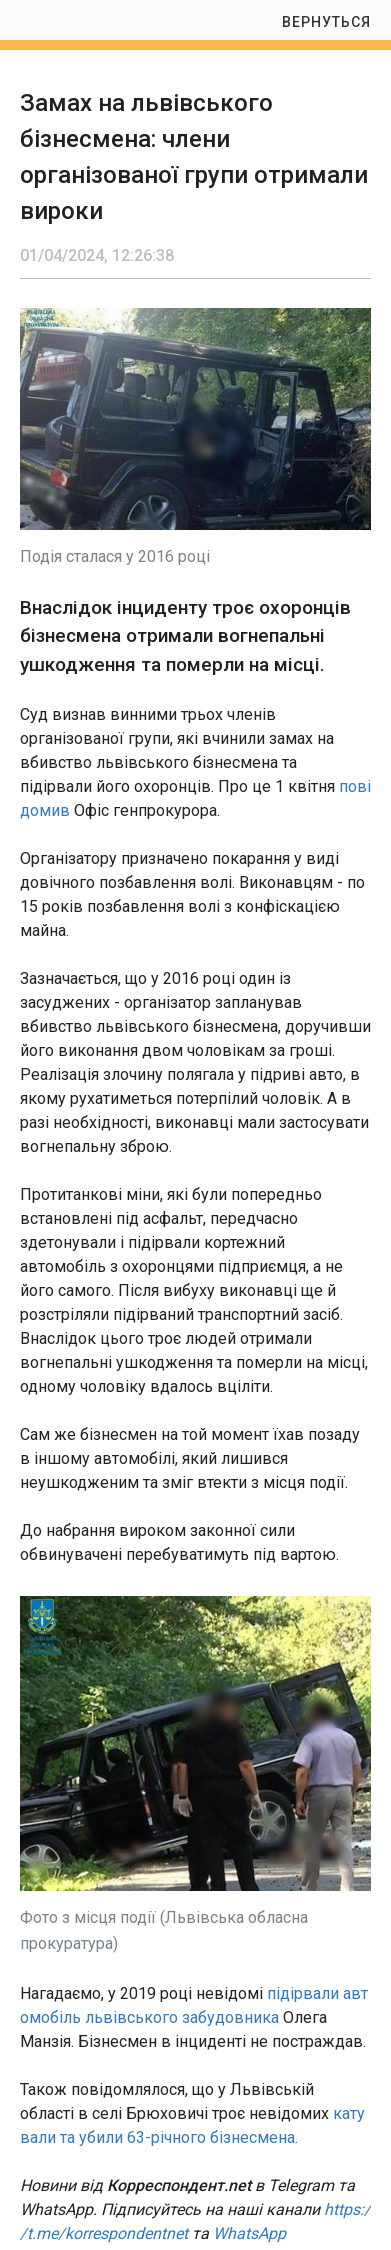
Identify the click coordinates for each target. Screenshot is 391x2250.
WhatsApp (249, 2233)
